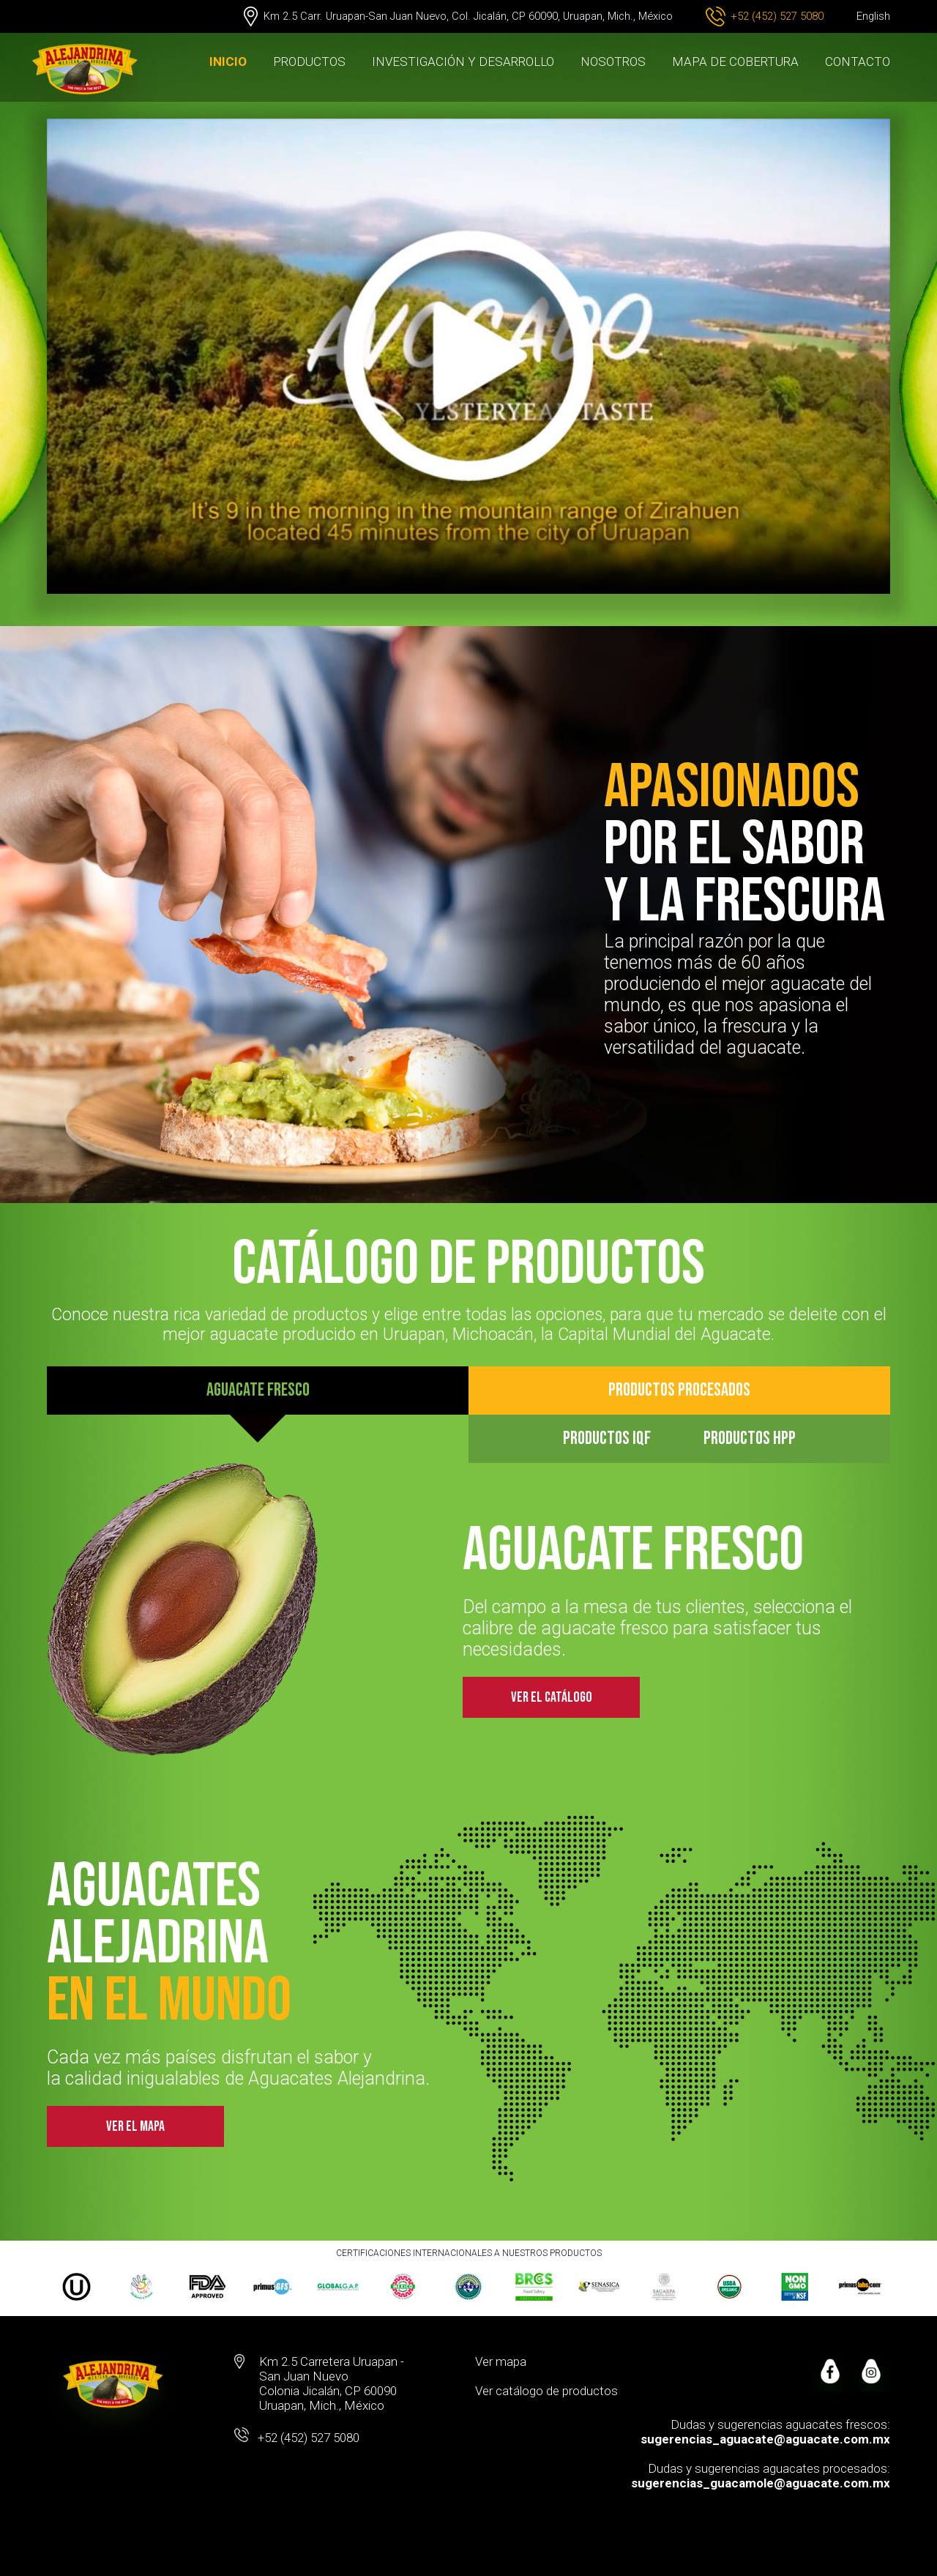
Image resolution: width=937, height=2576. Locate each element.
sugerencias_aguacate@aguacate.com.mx (765, 2439)
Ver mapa (500, 2361)
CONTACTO (857, 61)
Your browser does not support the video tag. (468, 356)
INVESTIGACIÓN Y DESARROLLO (463, 61)
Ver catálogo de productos (546, 2390)
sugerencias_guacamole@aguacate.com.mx (760, 2483)
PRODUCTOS (309, 61)
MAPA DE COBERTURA (735, 61)
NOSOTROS (613, 61)
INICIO (228, 61)
